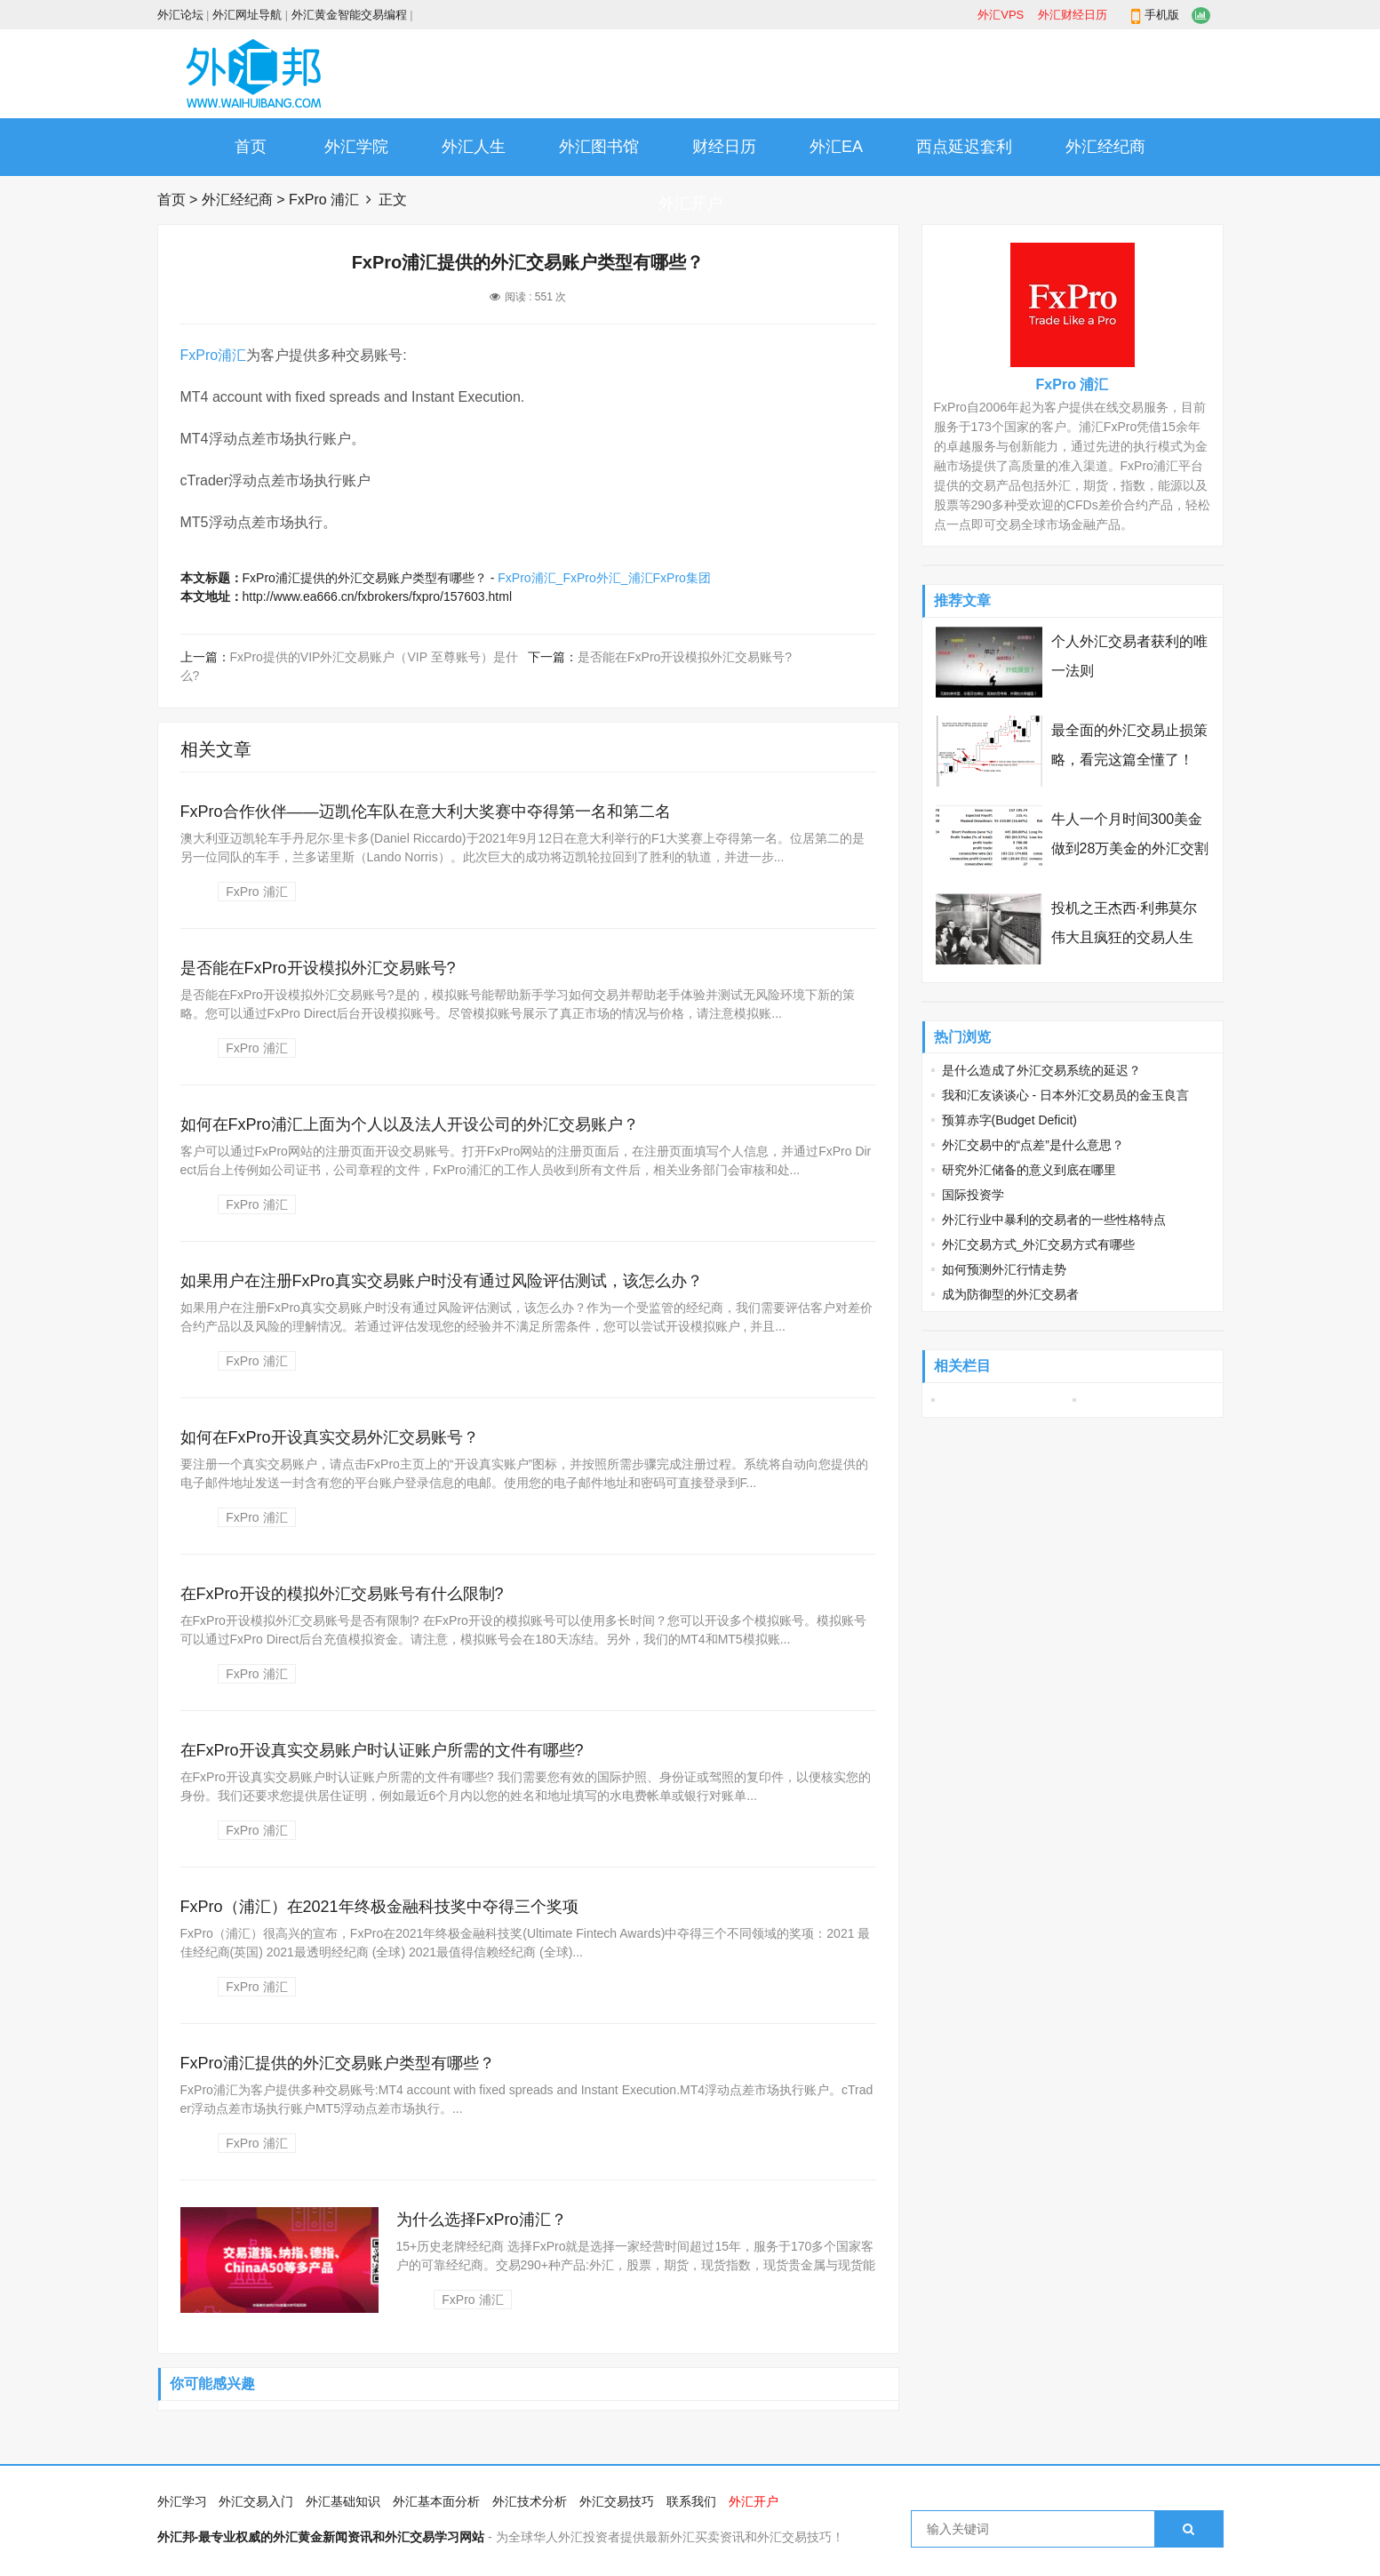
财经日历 (724, 147)
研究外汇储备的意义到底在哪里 (1029, 1170)
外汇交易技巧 (616, 2501)
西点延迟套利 (964, 147)
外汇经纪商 (1105, 147)
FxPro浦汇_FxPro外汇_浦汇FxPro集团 (604, 578)
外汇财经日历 (1072, 14)
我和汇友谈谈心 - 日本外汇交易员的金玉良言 (1065, 1095)
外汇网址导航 (247, 14)
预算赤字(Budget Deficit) (1009, 1120)
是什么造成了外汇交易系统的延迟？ (1041, 1070)
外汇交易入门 (256, 2501)
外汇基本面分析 (436, 2501)
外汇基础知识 (343, 2501)
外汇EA (836, 147)
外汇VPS (1000, 14)
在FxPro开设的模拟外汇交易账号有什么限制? (342, 1594)
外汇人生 (474, 147)
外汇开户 (690, 203)
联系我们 (691, 2501)
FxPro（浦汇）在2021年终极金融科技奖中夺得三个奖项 (379, 1907)
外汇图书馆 (599, 147)
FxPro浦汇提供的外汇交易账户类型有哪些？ (337, 2063)
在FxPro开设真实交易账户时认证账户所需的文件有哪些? (382, 1750)
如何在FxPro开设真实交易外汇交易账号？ (329, 1437)
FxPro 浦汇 (324, 199)
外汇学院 (356, 147)
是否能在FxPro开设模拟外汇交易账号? (685, 657)
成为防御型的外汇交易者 (1010, 1294)
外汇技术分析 (529, 2501)
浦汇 (232, 355)
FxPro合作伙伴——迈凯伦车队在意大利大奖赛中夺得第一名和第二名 (425, 811)
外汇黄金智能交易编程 (349, 14)
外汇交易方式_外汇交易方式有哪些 (1039, 1244)
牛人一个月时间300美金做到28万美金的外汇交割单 (1130, 848)
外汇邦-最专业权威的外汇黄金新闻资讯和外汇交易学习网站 (321, 2537)
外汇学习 (182, 2501)
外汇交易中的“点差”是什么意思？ (1033, 1145)
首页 (251, 147)
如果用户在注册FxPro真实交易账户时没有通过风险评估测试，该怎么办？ (441, 1281)
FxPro (199, 355)
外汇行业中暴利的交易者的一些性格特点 (1054, 1219)
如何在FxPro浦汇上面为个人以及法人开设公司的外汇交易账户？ (409, 1124)
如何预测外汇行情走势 (1004, 1269)
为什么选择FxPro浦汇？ (481, 2219)
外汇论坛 (180, 14)
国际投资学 (973, 1195)
